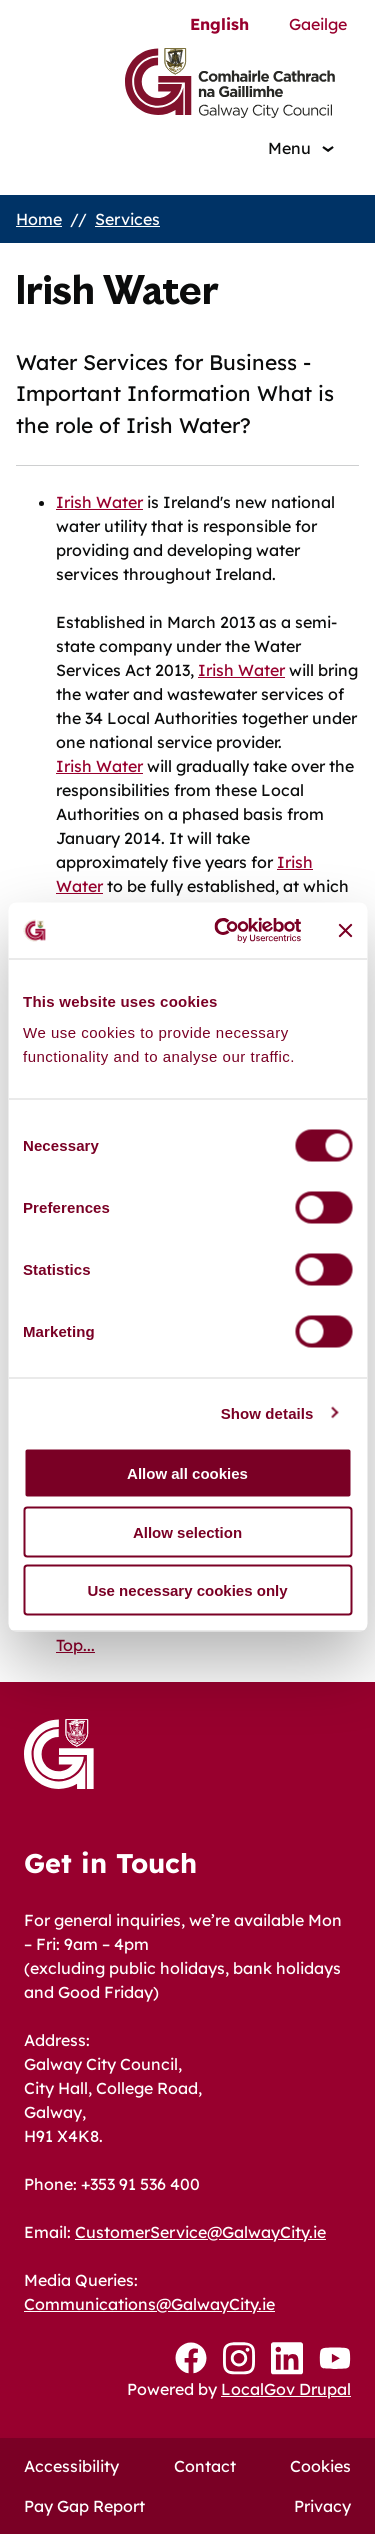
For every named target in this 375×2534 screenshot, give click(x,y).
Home (39, 219)
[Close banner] (345, 930)
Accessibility (71, 2466)
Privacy (322, 2506)
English (219, 24)
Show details (267, 1412)
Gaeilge (318, 24)
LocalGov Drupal (286, 2389)
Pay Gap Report (84, 2506)
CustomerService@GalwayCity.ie (200, 2232)
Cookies (320, 2466)
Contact (205, 2466)
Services (127, 219)
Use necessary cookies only (187, 1590)
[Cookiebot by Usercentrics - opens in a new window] (223, 931)
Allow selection (187, 1531)
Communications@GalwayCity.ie (149, 2304)
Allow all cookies (187, 1473)
